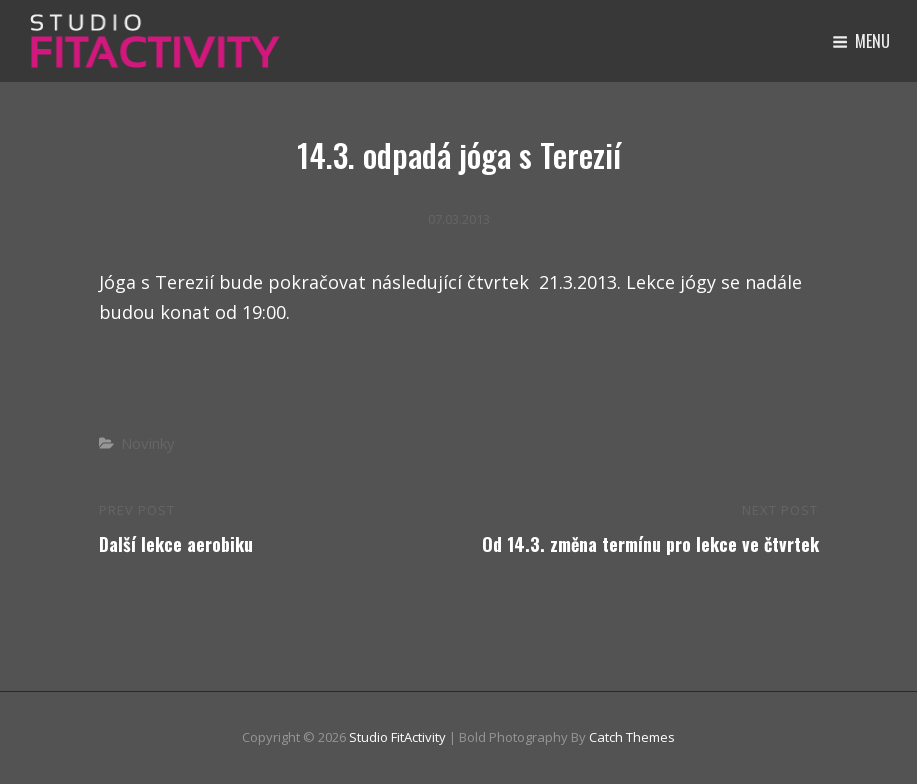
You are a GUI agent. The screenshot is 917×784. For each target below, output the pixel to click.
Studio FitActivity (397, 737)
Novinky (148, 443)
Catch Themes (632, 737)
